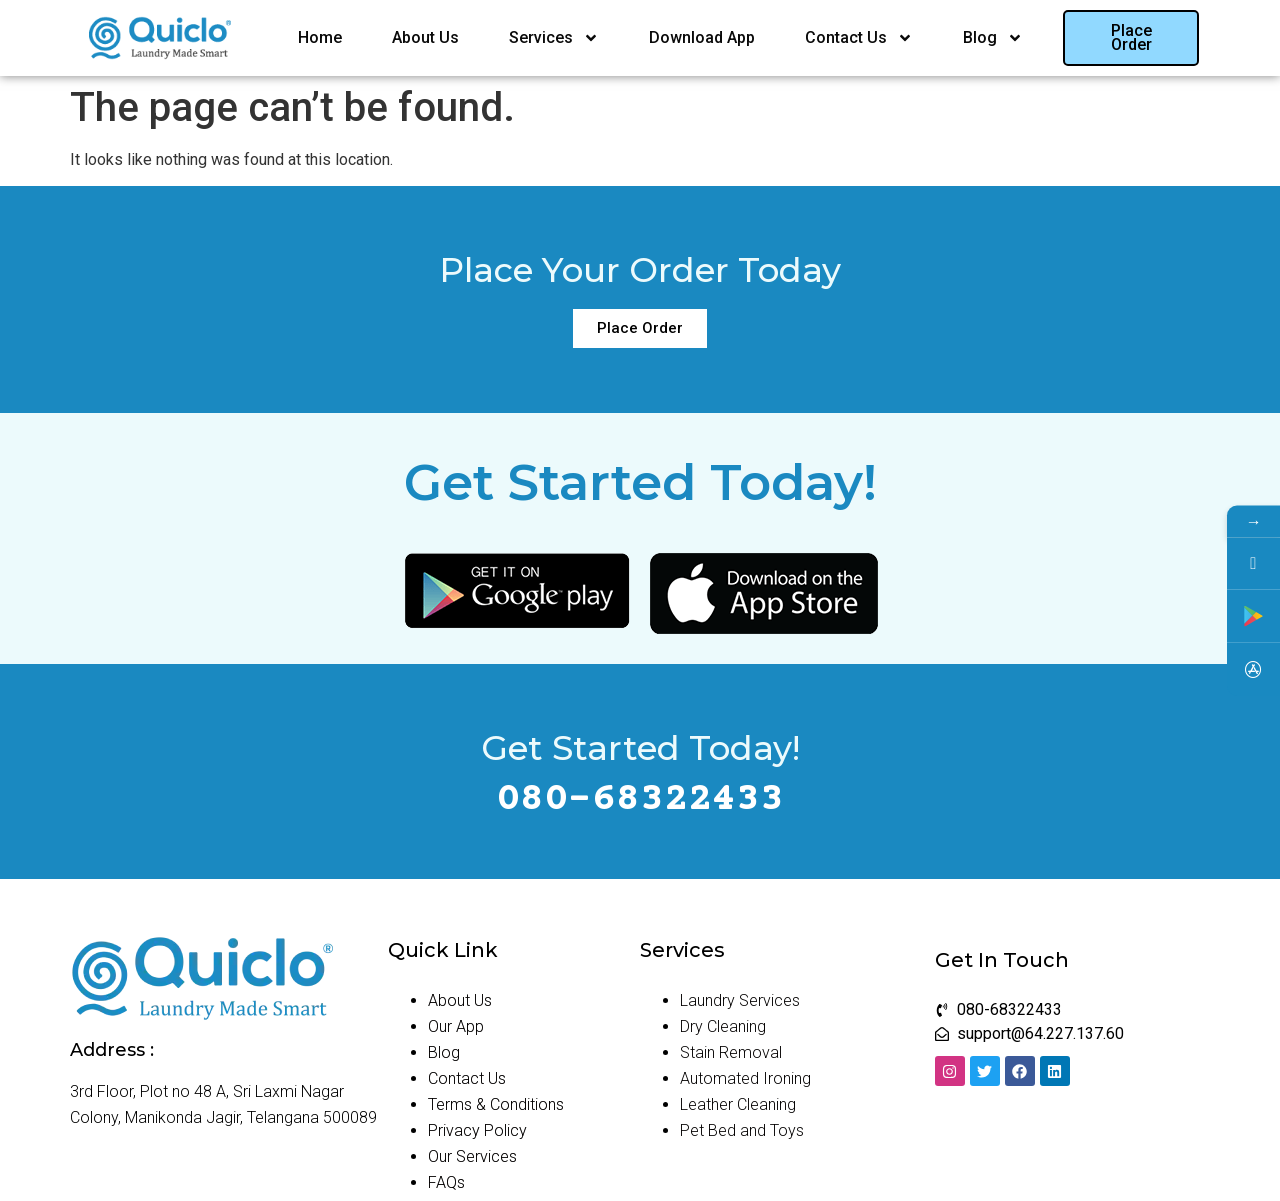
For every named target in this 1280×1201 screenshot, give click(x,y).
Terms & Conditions (496, 1104)
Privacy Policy (477, 1130)
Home (320, 37)
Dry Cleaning (723, 1026)
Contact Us (859, 38)
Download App (702, 37)
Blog (993, 38)
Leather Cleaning (738, 1104)
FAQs (446, 1182)
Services (554, 38)
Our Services (472, 1156)
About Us (425, 37)
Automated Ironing (745, 1078)
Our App (456, 1026)
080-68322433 (640, 800)
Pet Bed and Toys (742, 1130)
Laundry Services (740, 1000)
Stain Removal (731, 1052)
